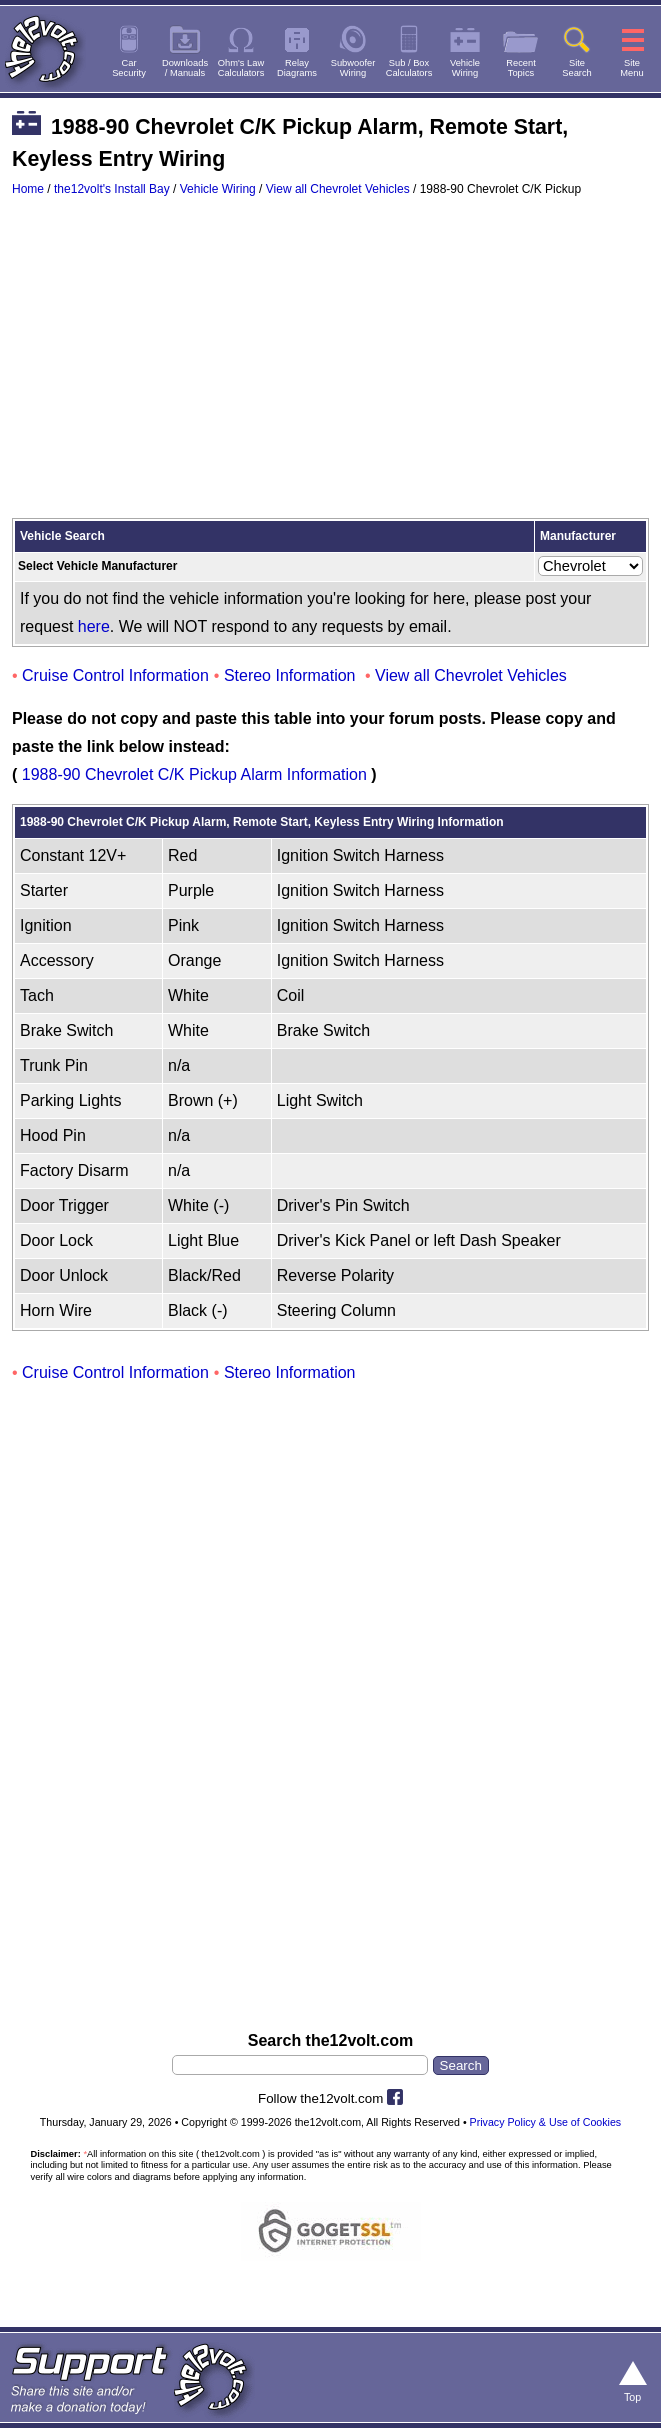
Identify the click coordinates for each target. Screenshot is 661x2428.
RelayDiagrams (297, 68)
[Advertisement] (330, 367)
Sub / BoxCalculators (409, 68)
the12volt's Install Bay (112, 189)
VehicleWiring (465, 68)
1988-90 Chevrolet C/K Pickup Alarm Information (194, 774)
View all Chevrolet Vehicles (338, 189)
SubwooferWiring (353, 68)
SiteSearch (577, 68)
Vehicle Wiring (218, 189)
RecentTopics (521, 68)
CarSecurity (129, 68)
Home (28, 189)
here (94, 626)
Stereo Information (290, 675)
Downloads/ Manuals (185, 68)
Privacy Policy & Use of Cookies (546, 2122)
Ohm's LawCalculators (241, 68)
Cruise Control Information (115, 675)
